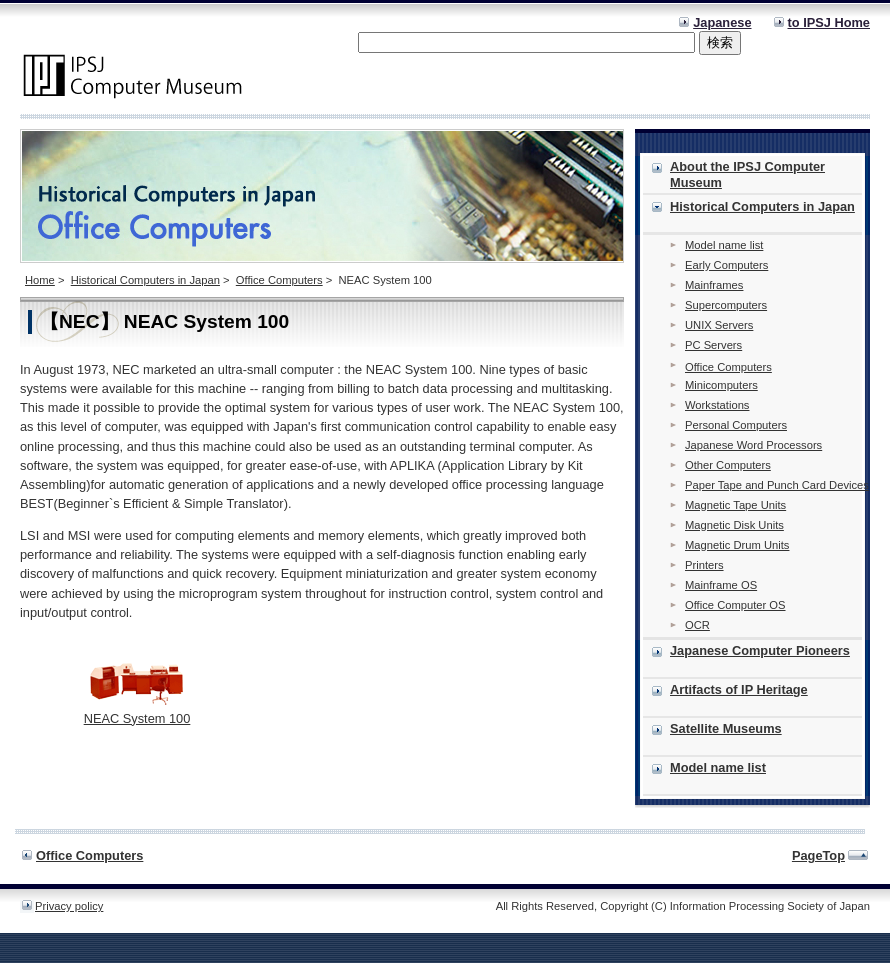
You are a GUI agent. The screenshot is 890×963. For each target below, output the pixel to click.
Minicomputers (721, 385)
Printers (704, 565)
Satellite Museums (726, 728)
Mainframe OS (721, 585)
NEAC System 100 (137, 718)
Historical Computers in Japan (145, 280)
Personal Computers (736, 425)
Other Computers (728, 465)
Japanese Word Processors (753, 445)
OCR (697, 625)
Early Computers (726, 265)
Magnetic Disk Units (734, 525)
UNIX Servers (719, 325)
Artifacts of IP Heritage (739, 689)
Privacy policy (69, 906)
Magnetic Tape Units (735, 505)
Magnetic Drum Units (737, 545)
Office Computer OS (735, 605)
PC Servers (713, 345)
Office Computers (279, 280)
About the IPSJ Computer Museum (747, 174)
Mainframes (714, 285)
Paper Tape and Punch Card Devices (777, 485)
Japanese (722, 22)
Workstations (717, 405)
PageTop (818, 855)
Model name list (724, 245)
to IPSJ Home (829, 22)
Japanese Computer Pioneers (760, 650)
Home (40, 280)
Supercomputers (726, 305)
